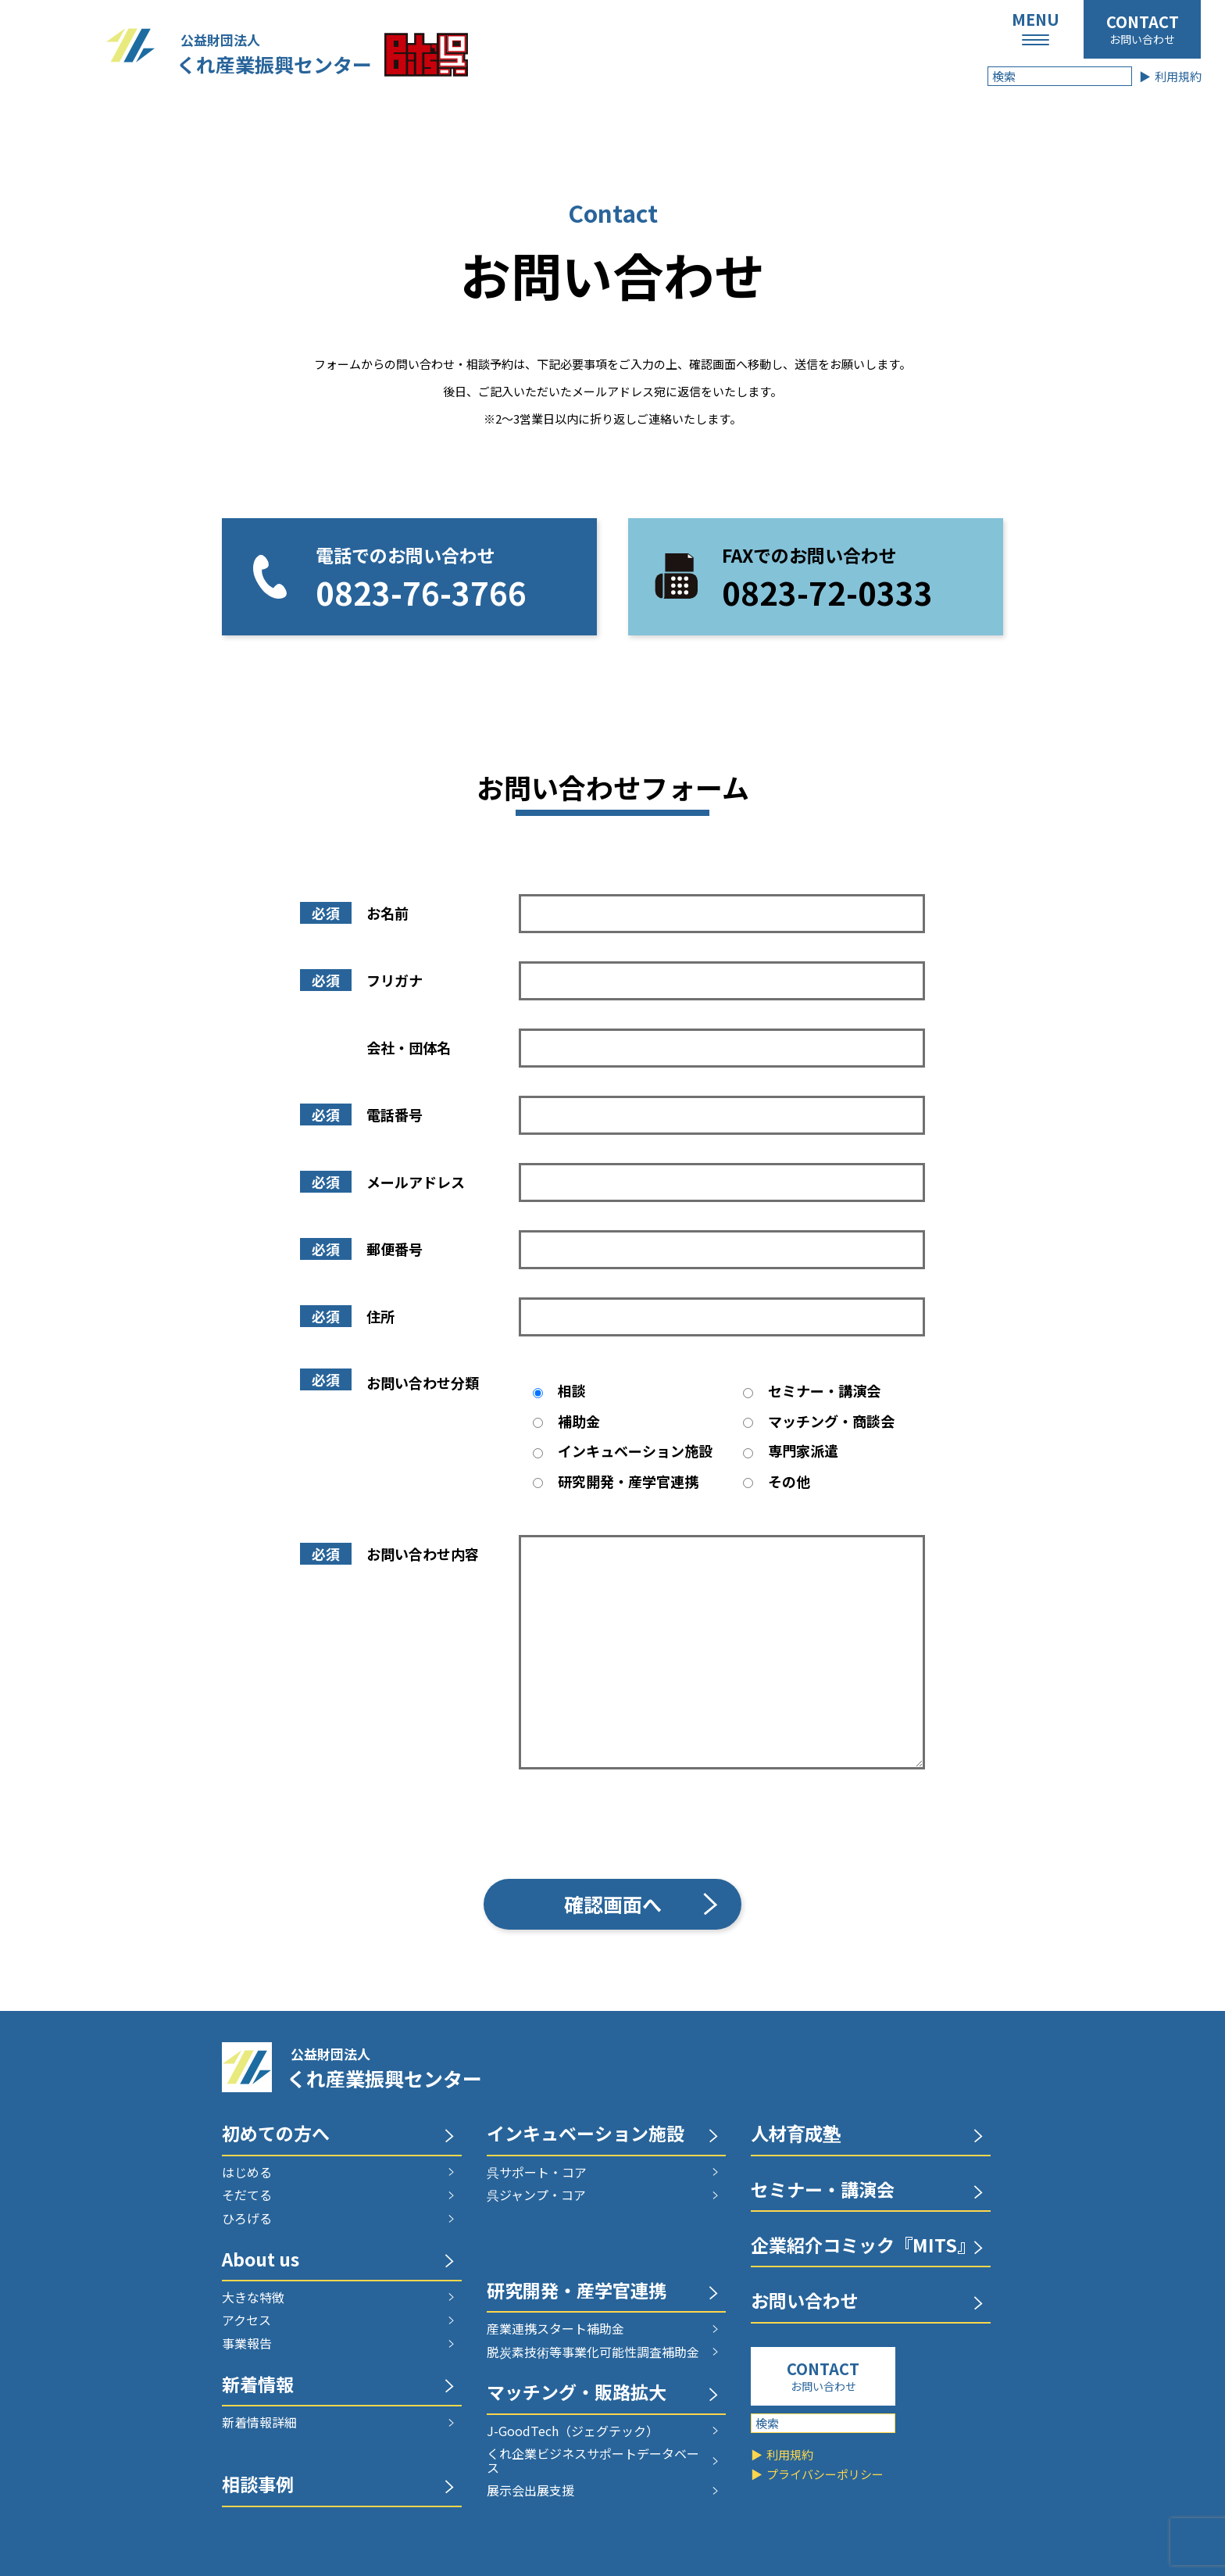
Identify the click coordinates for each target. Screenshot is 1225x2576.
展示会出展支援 (530, 2491)
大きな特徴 (253, 2298)
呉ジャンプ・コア (536, 2195)
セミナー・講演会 (823, 2191)
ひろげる (247, 2219)
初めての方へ (276, 2134)
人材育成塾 (796, 2134)
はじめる (247, 2173)
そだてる (247, 2195)
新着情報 (258, 2385)
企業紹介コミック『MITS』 (863, 2246)
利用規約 (1178, 76)
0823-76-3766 (421, 592)
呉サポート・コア (537, 2173)
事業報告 (247, 2344)
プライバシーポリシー (825, 2474)
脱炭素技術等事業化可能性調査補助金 (593, 2352)
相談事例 (258, 2485)
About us (260, 2260)
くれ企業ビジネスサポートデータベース (593, 2460)
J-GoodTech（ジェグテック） (573, 2431)
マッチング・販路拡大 (576, 2393)
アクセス (246, 2320)
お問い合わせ (1142, 39)
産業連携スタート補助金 (555, 2329)
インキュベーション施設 (585, 2134)
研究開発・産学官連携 (576, 2292)
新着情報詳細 (259, 2423)
